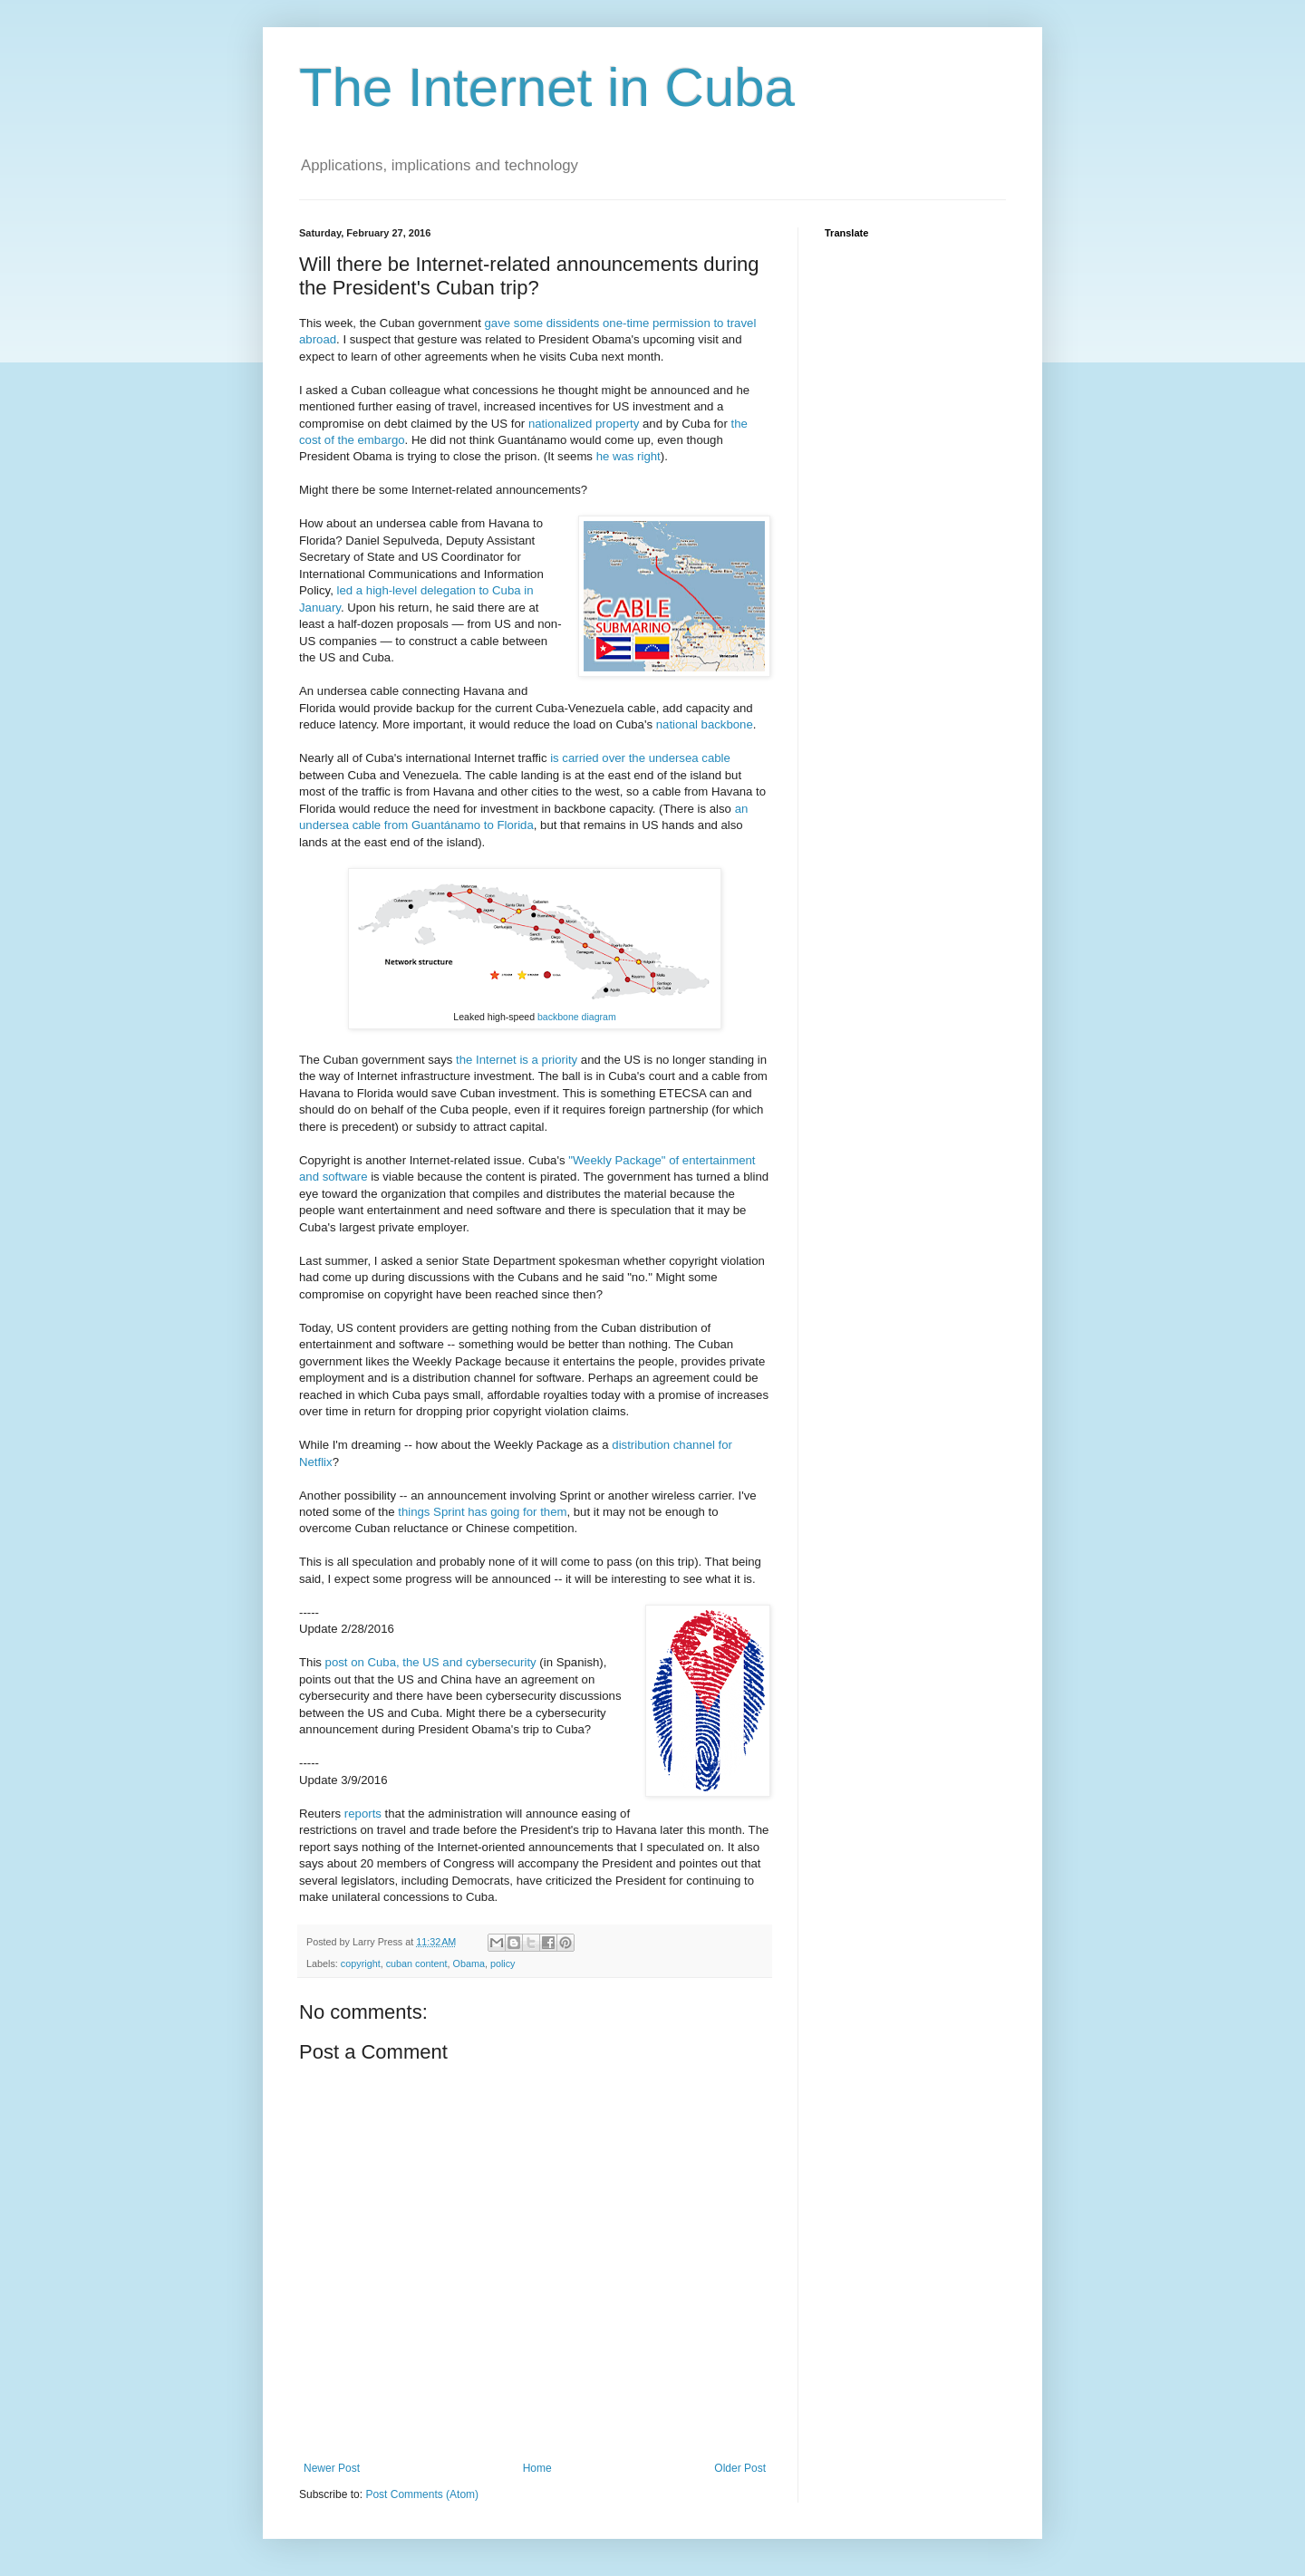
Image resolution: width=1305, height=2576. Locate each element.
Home (537, 2468)
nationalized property (583, 423)
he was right (628, 456)
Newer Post (332, 2468)
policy (503, 1963)
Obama (468, 1963)
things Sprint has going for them (482, 1512)
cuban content (417, 1963)
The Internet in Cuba (547, 87)
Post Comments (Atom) (421, 2494)
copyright (361, 1963)
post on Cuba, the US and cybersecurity (430, 1662)
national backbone (704, 724)
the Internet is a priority (516, 1059)
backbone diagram (576, 1016)
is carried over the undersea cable (640, 758)
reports (363, 1813)
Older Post (740, 2468)
